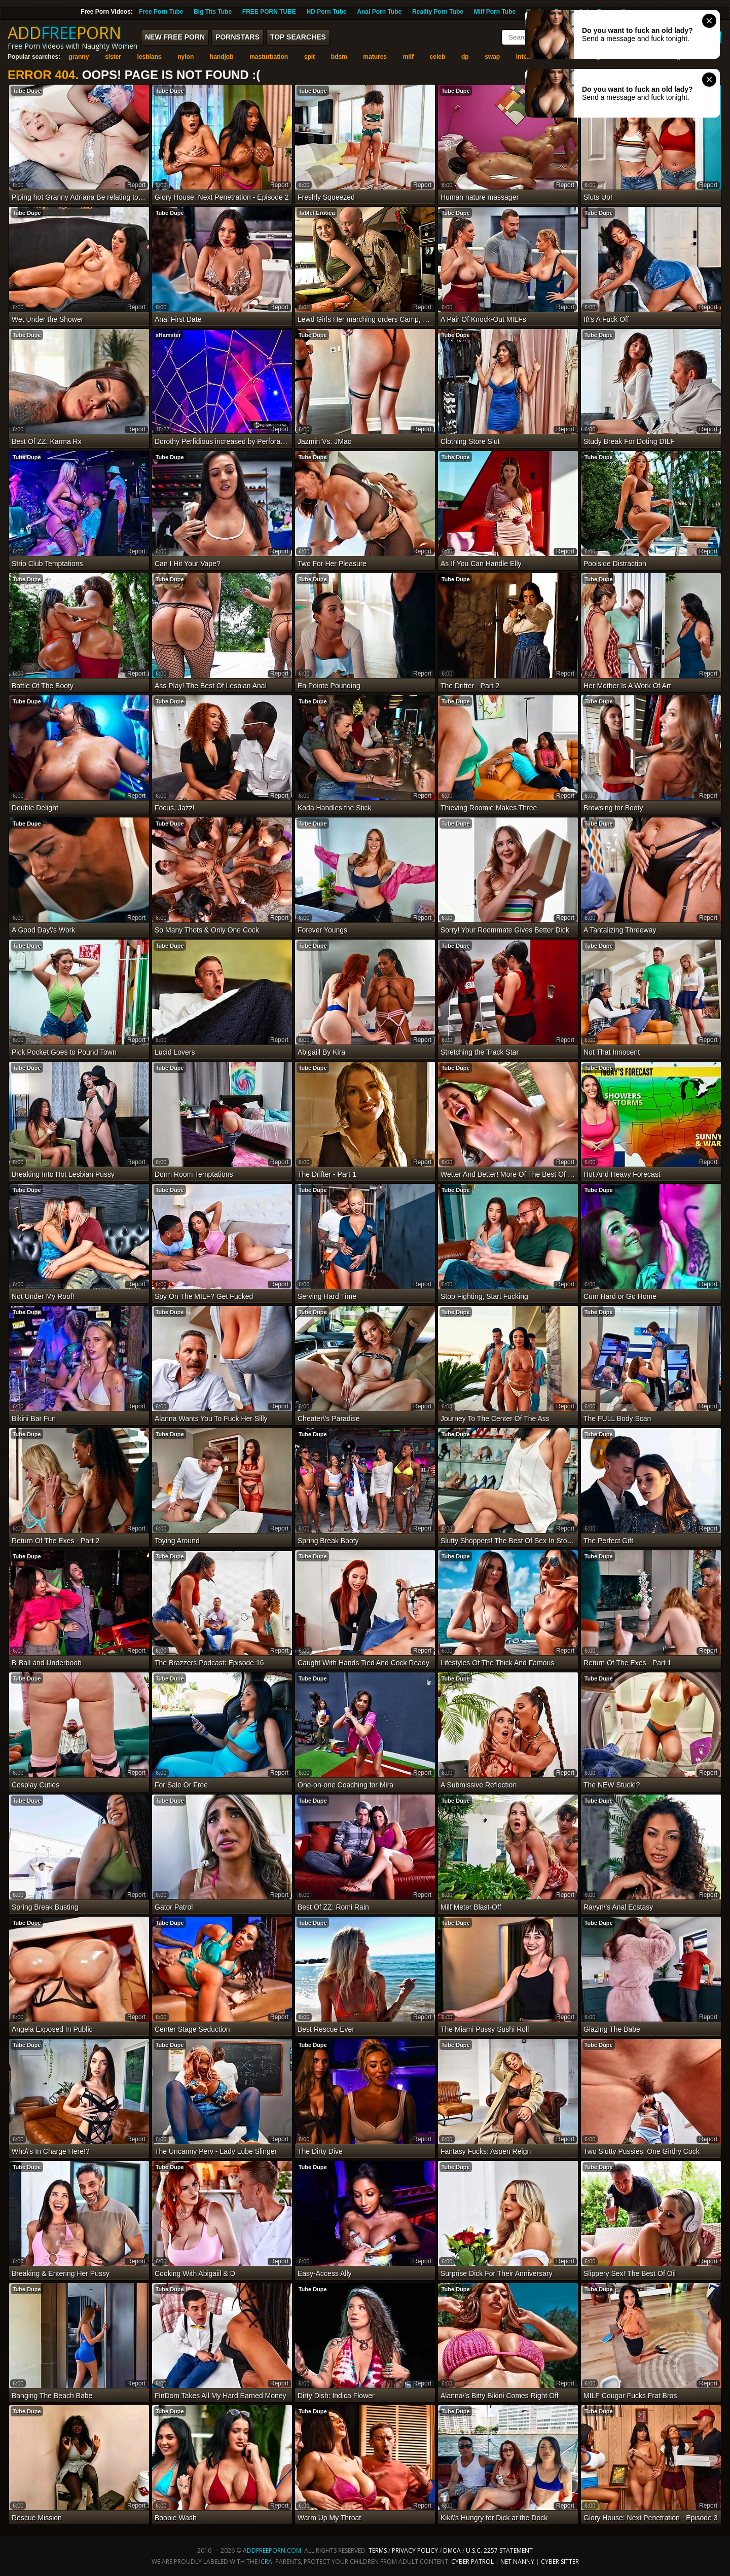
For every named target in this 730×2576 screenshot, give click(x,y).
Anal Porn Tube (379, 11)
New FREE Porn (175, 37)
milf (408, 56)
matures (375, 56)
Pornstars (237, 37)
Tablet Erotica (317, 213)
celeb (438, 56)
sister (113, 56)
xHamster (168, 335)
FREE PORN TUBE (269, 11)
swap (492, 56)
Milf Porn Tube (495, 11)
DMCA (452, 2550)
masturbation (268, 56)
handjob (222, 56)
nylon (185, 56)
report (136, 185)
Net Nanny (517, 2561)
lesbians (149, 56)
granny (78, 56)
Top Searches (298, 37)
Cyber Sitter (560, 2561)
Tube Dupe (27, 91)
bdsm (339, 56)
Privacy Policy (416, 2550)
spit (309, 56)
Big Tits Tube (213, 11)
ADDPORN (64, 33)
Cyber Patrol (472, 2561)
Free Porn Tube (161, 11)
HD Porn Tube (327, 11)
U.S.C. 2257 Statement (499, 2550)
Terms (378, 2550)
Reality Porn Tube (437, 11)
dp (465, 56)
